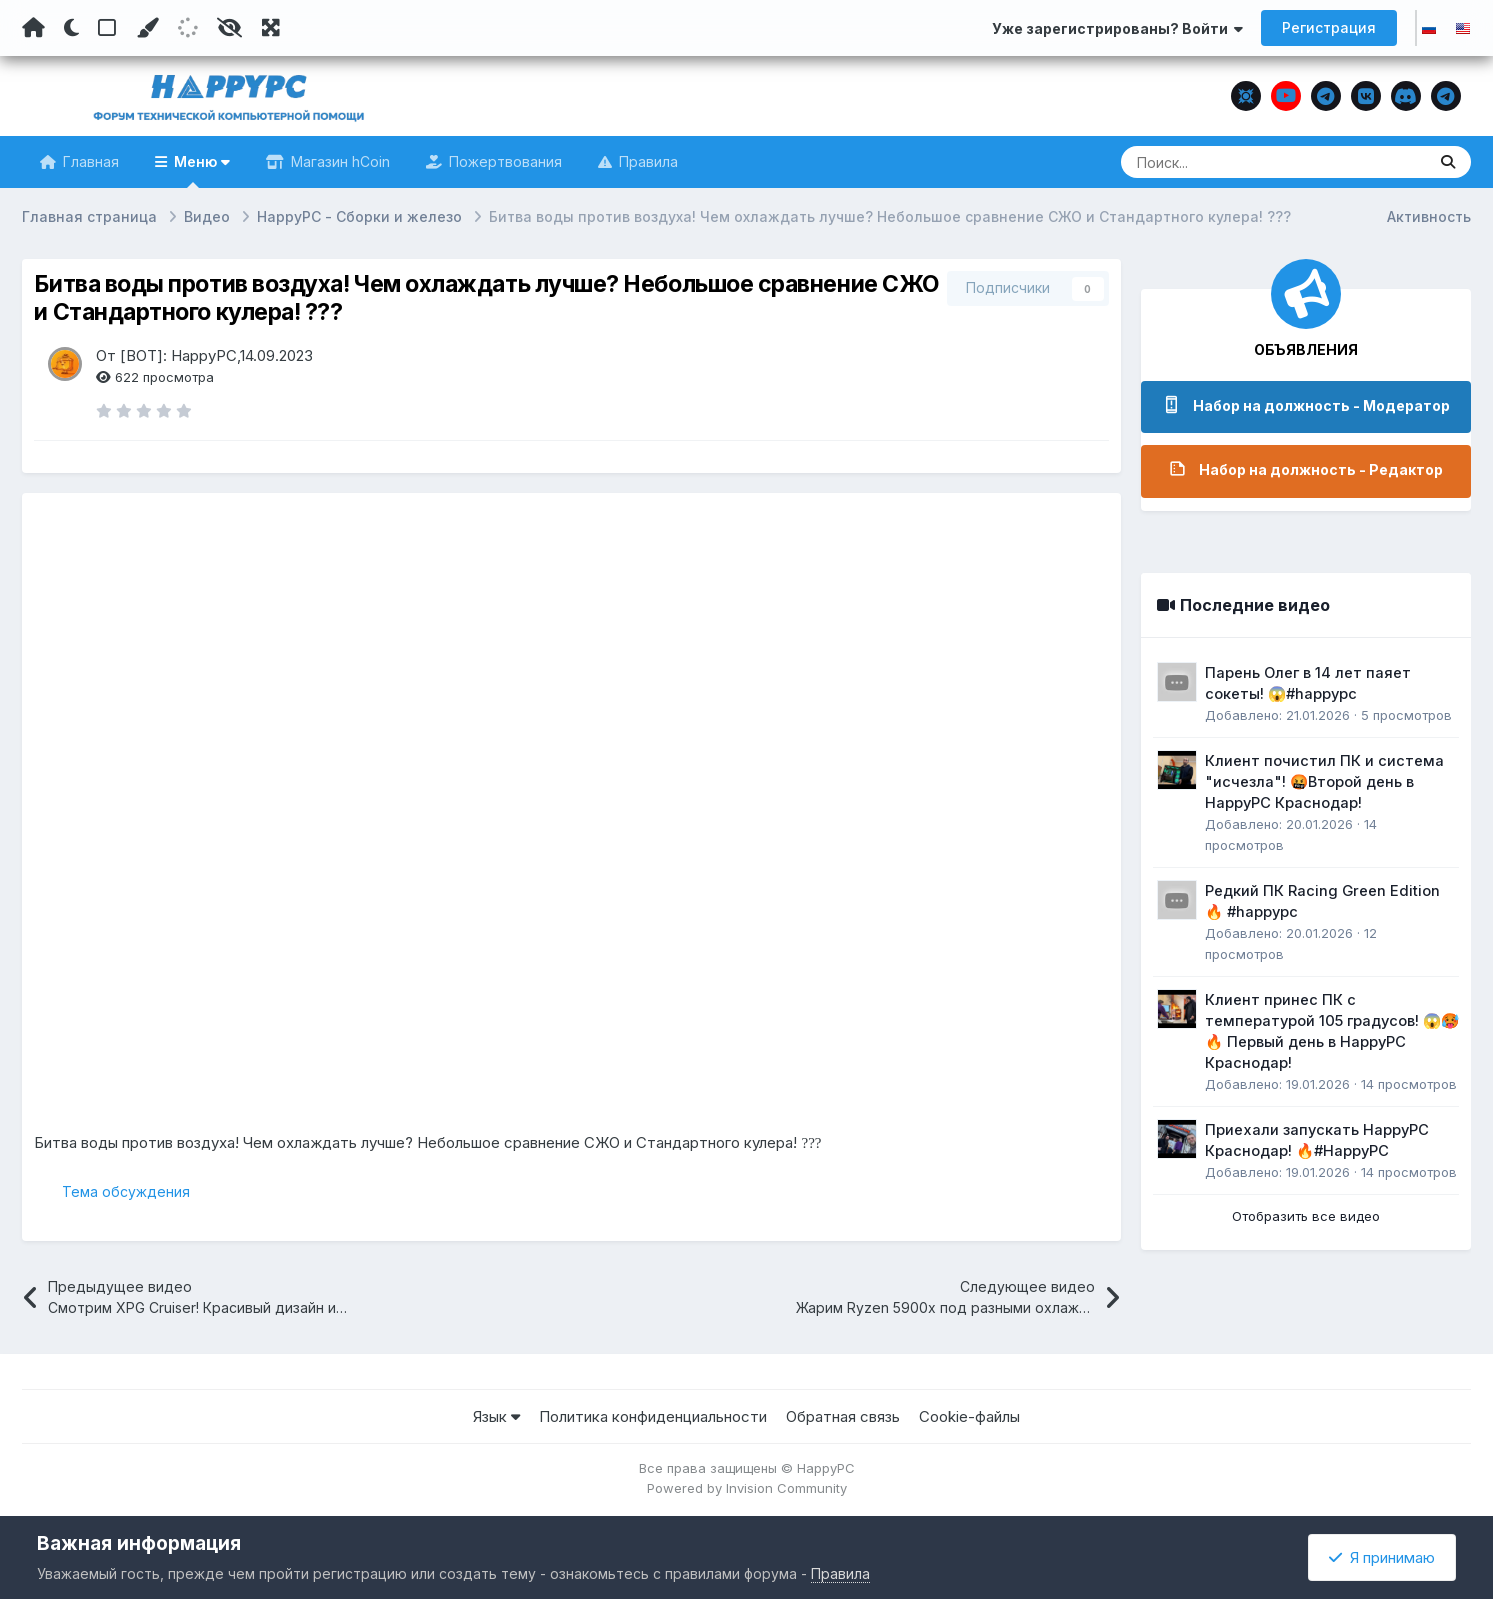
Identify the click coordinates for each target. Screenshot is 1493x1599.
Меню (200, 170)
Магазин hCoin (338, 161)
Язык (496, 1417)
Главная (89, 161)
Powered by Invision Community (747, 1489)
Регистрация (1329, 27)
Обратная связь (843, 1417)
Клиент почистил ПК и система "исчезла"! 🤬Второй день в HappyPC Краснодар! (1324, 782)
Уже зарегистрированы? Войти (1117, 28)
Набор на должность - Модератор (1321, 405)
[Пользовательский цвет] (147, 28)
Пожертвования (503, 161)
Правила (646, 161)
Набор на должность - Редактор (1321, 469)
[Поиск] (1235, 162)
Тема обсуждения (126, 1191)
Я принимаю (1382, 1557)
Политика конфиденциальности (653, 1417)
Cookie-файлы (969, 1417)
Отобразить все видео (1306, 1216)
